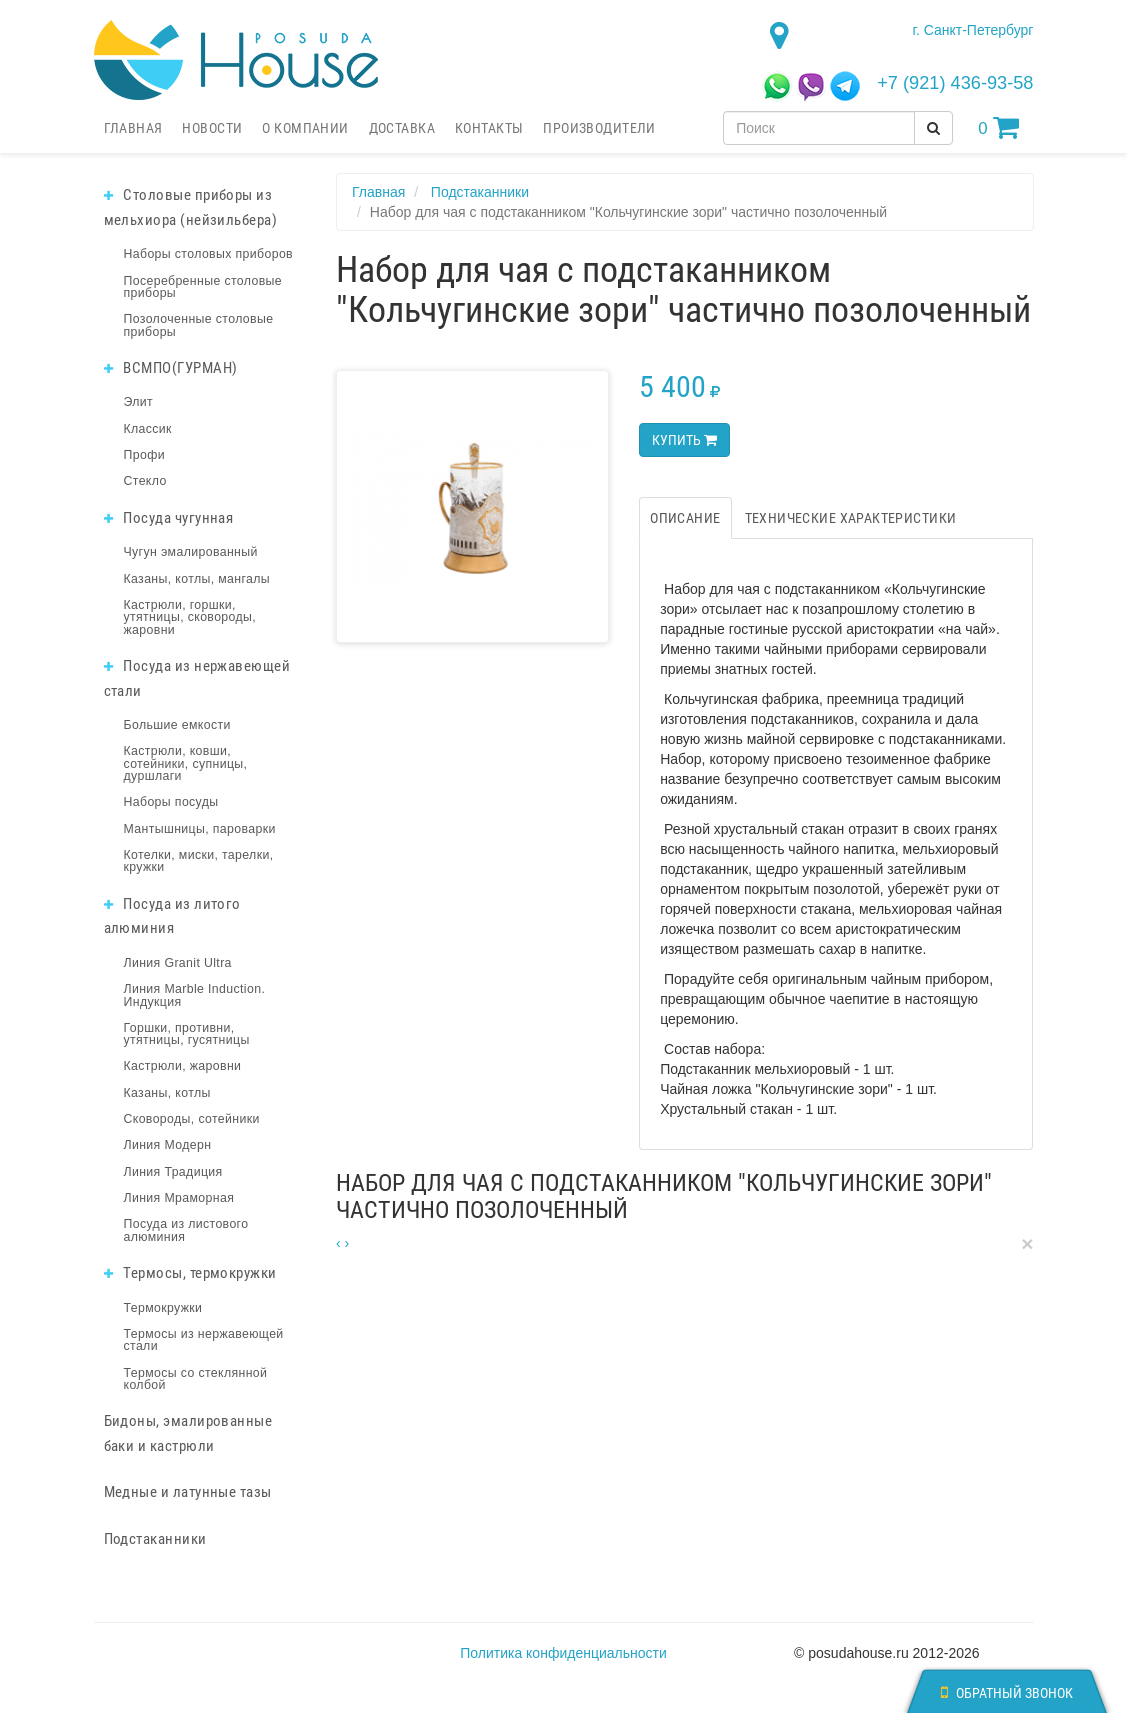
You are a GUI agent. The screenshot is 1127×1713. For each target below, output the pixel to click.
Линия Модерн (168, 1145)
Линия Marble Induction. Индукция (195, 995)
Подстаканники (155, 1539)
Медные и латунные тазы (188, 1492)
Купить (684, 440)
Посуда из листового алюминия (186, 1230)
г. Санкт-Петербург (973, 30)
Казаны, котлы (167, 1093)
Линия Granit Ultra (178, 963)
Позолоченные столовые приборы (199, 325)
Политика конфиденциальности (563, 1653)
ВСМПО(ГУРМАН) (171, 368)
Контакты (489, 128)
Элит (139, 402)
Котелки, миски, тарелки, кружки (199, 861)
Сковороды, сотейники (192, 1119)
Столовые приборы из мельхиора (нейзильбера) (191, 207)
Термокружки (163, 1308)
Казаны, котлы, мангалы (197, 579)
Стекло (145, 481)
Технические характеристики (851, 518)
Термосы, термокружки (190, 1273)
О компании (305, 128)
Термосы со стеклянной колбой (196, 1379)
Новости (212, 128)
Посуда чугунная (169, 518)
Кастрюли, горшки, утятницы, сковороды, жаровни (190, 617)
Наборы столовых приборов (209, 254)
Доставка (402, 128)
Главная (133, 128)
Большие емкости (177, 725)
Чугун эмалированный (191, 552)
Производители (599, 128)
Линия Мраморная (179, 1198)
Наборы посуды (171, 802)
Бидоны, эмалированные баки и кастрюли (188, 1433)
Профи (144, 455)
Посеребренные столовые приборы (203, 287)
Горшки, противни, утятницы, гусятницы (187, 1034)
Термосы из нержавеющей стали (204, 1340)
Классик (148, 429)
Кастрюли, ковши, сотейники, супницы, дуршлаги (186, 763)
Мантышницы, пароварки (200, 829)
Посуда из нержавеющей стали (197, 678)
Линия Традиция (173, 1172)
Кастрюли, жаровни (183, 1066)
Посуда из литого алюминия (172, 916)
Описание (685, 518)
